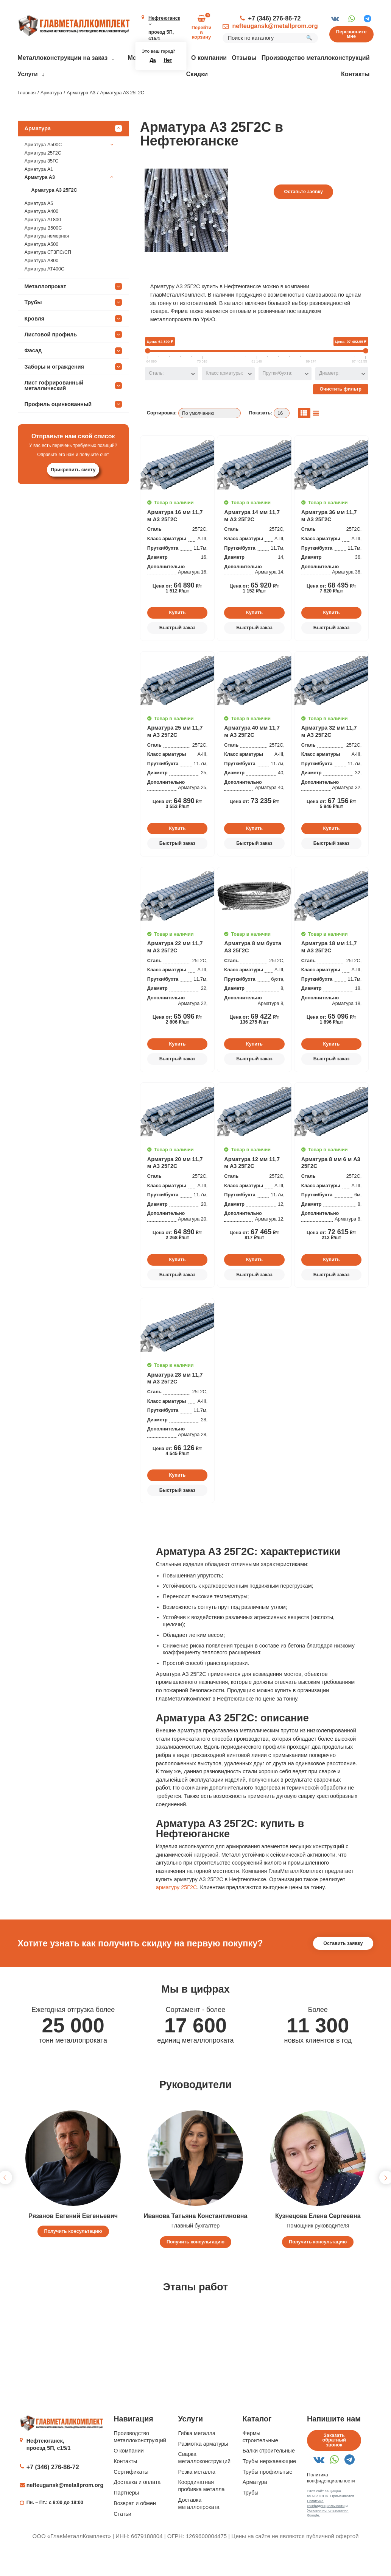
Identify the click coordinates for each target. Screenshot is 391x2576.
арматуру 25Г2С (176, 1909)
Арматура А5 (39, 225)
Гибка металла (196, 2455)
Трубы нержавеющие (269, 2483)
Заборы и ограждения (73, 388)
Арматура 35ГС (42, 183)
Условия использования (328, 2533)
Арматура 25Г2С (43, 175)
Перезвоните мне (351, 34)
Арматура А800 (42, 282)
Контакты (355, 74)
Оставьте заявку (303, 213)
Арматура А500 (42, 266)
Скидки (197, 74)
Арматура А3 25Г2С (54, 212)
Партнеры (126, 2515)
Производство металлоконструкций (316, 58)
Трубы (73, 324)
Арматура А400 (42, 233)
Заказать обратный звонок (334, 2462)
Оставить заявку (343, 1965)
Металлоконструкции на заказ (63, 58)
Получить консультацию (73, 2253)
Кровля (73, 340)
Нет (168, 60)
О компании (209, 58)
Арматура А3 (70, 199)
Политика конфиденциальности (325, 2525)
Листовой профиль (73, 356)
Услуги (28, 74)
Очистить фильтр (340, 411)
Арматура (73, 150)
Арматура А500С (70, 167)
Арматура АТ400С (45, 291)
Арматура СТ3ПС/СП (48, 274)
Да (153, 60)
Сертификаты (131, 2494)
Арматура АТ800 (43, 241)
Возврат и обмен (135, 2525)
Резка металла (196, 2494)
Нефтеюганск (164, 21)
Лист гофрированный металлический (73, 407)
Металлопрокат (73, 308)
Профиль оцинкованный (73, 426)
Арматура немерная (47, 258)
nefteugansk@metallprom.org (275, 26)
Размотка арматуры (203, 2466)
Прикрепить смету (73, 491)
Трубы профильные (268, 2494)
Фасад (73, 372)
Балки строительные (269, 2473)
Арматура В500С (43, 250)
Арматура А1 (39, 191)
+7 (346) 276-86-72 (274, 18)
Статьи (122, 2536)
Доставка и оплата (137, 2504)
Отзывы (244, 58)
